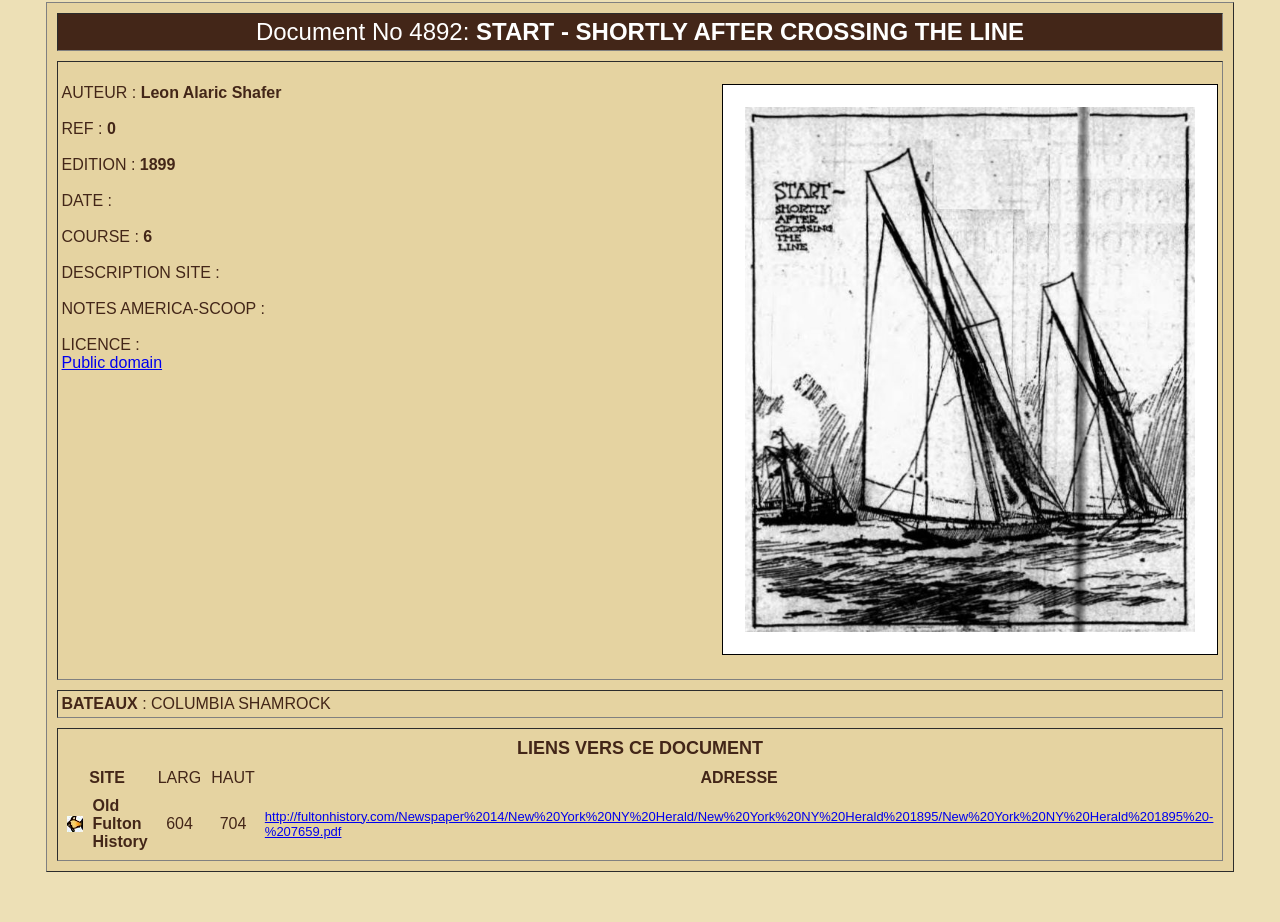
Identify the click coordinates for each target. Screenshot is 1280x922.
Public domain (112, 362)
